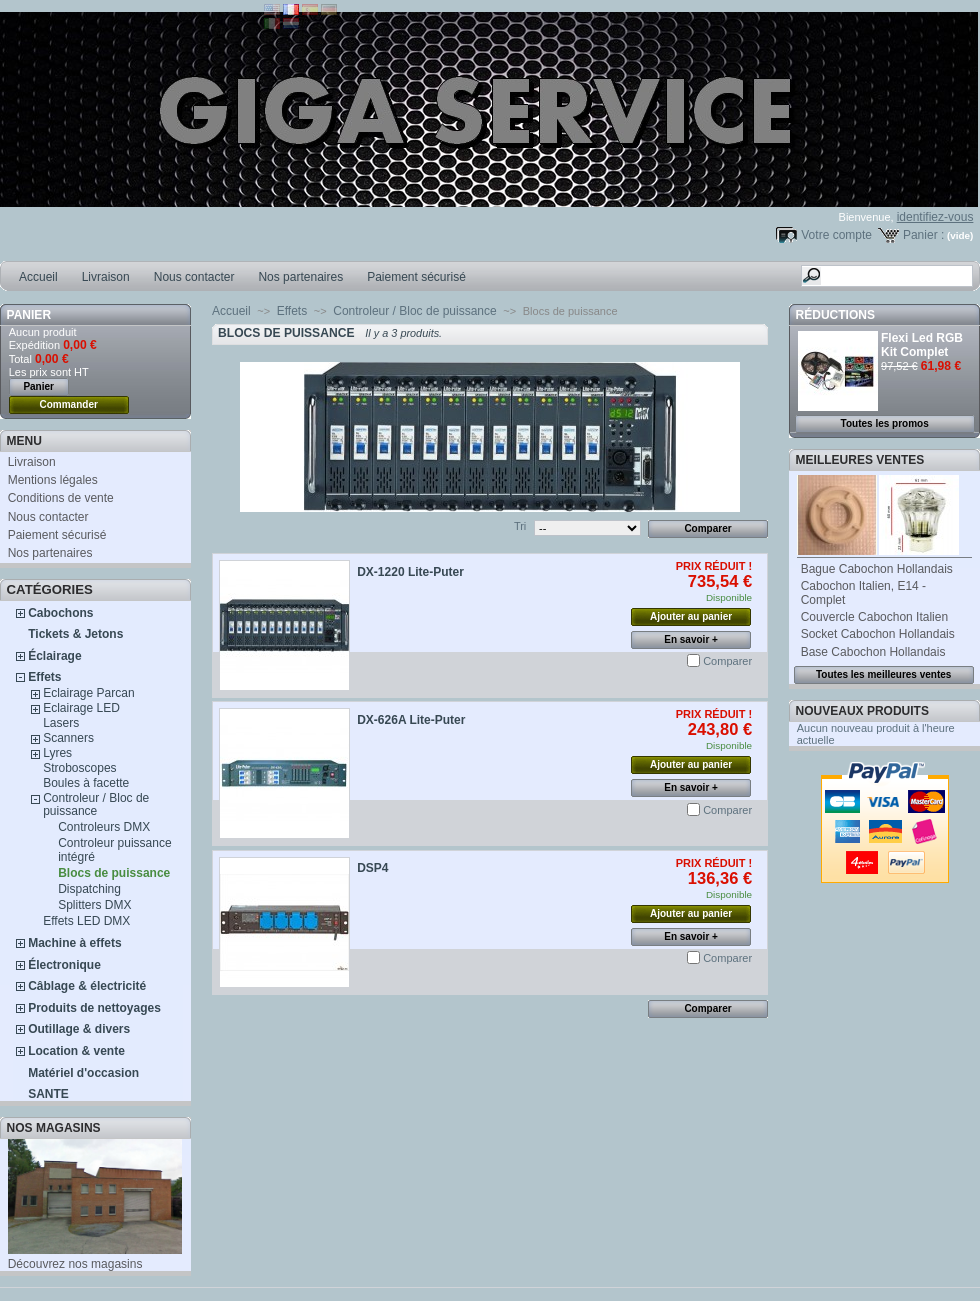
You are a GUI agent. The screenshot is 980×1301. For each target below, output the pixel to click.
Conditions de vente (61, 498)
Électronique (64, 965)
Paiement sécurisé (416, 277)
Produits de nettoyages (94, 1008)
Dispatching (89, 889)
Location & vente (76, 1051)
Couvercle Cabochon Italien (874, 617)
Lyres (57, 753)
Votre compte (836, 235)
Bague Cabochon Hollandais (877, 569)
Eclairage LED (81, 708)
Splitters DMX (94, 905)
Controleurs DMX (104, 827)
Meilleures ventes (860, 460)
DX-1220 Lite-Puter (410, 572)
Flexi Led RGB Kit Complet (922, 345)
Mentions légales (53, 480)
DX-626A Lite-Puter (411, 720)
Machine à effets (74, 943)
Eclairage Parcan (88, 693)
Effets (44, 677)
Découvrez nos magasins (75, 1264)
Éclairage (54, 656)
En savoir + (691, 639)
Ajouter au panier (691, 616)
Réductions (835, 315)
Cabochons (60, 613)
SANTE (48, 1094)
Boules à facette (86, 783)
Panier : (923, 235)
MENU (24, 441)
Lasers (61, 723)
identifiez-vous (935, 217)
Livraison (106, 277)
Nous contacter (194, 277)
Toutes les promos (885, 423)
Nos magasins (54, 1128)
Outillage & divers (79, 1029)
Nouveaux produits (862, 711)
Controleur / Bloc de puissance (96, 804)
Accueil (38, 277)
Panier (29, 315)
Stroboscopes (79, 768)
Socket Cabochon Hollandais (878, 634)
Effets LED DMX (86, 921)
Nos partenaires (300, 277)
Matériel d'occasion (83, 1073)
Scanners (68, 738)
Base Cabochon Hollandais (873, 652)
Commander (69, 404)
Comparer (727, 661)
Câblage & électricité (87, 986)
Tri (520, 526)
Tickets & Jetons (75, 634)
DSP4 (372, 868)
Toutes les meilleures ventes (883, 674)
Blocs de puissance (114, 873)
